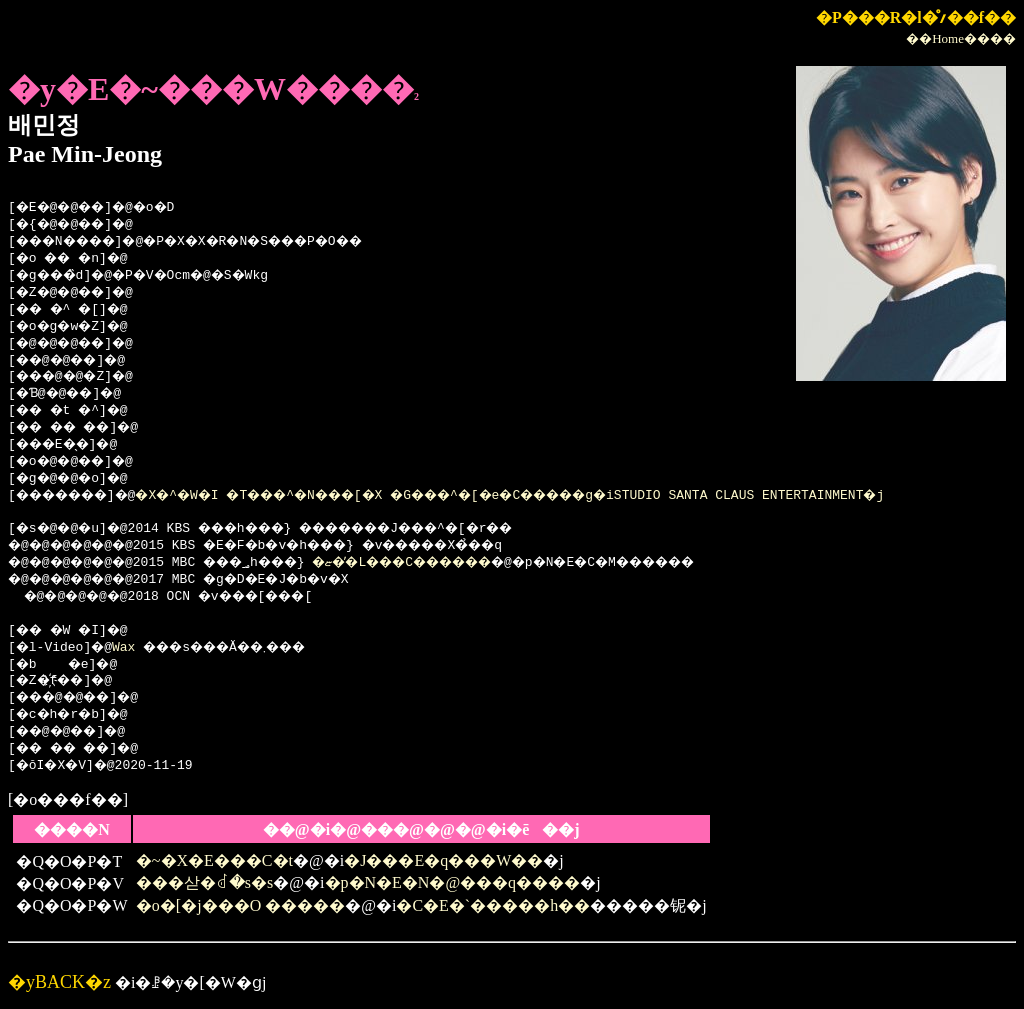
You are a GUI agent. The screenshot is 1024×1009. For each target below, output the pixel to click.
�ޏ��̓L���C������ (449, 563)
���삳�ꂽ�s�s (204, 882)
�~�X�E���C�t (214, 860)
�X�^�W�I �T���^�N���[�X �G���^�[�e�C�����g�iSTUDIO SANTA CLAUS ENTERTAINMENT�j (565, 496)
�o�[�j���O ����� (240, 905)
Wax (128, 648)
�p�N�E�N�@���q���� (453, 882)
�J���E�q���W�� (443, 860)
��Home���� (961, 38)
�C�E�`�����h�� (493, 905)
